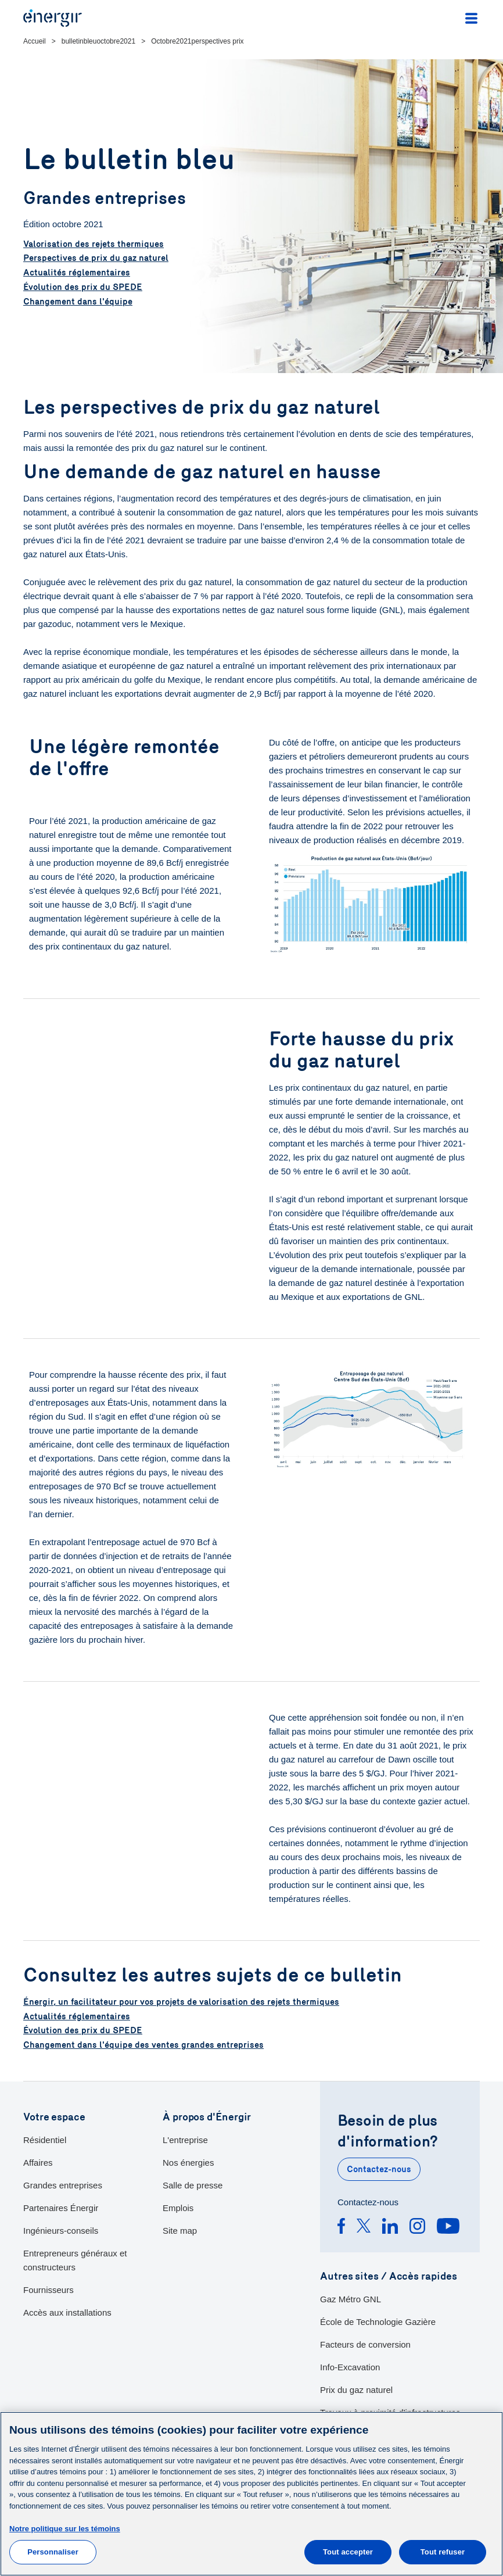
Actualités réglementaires (76, 273)
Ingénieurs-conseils (60, 2229)
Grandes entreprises (62, 2183)
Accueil (34, 41)
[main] (251, 2494)
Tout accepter (348, 2552)
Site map (180, 2229)
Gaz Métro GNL (350, 2298)
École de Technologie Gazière (378, 2321)
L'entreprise (185, 2138)
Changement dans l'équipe (77, 301)
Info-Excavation (350, 2366)
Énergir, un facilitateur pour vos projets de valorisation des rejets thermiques (181, 2002)
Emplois (178, 2206)
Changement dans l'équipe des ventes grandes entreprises (143, 2043)
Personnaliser (52, 2552)
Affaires (38, 2161)
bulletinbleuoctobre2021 (98, 41)
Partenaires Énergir (60, 2206)
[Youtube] (448, 2227)
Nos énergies (188, 2161)
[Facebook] (341, 2227)
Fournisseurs (48, 2288)
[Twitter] (364, 2226)
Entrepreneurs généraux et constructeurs (75, 2258)
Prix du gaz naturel (356, 2389)
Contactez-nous (379, 2168)
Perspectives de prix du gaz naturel (95, 259)
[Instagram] (417, 2227)
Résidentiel (44, 2138)
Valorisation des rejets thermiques (93, 245)
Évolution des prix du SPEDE (82, 287)
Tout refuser (443, 2552)
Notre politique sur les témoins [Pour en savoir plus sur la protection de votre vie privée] (64, 2528)
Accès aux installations (67, 2311)
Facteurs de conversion (365, 2343)
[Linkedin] (390, 2227)
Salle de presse (192, 2183)
